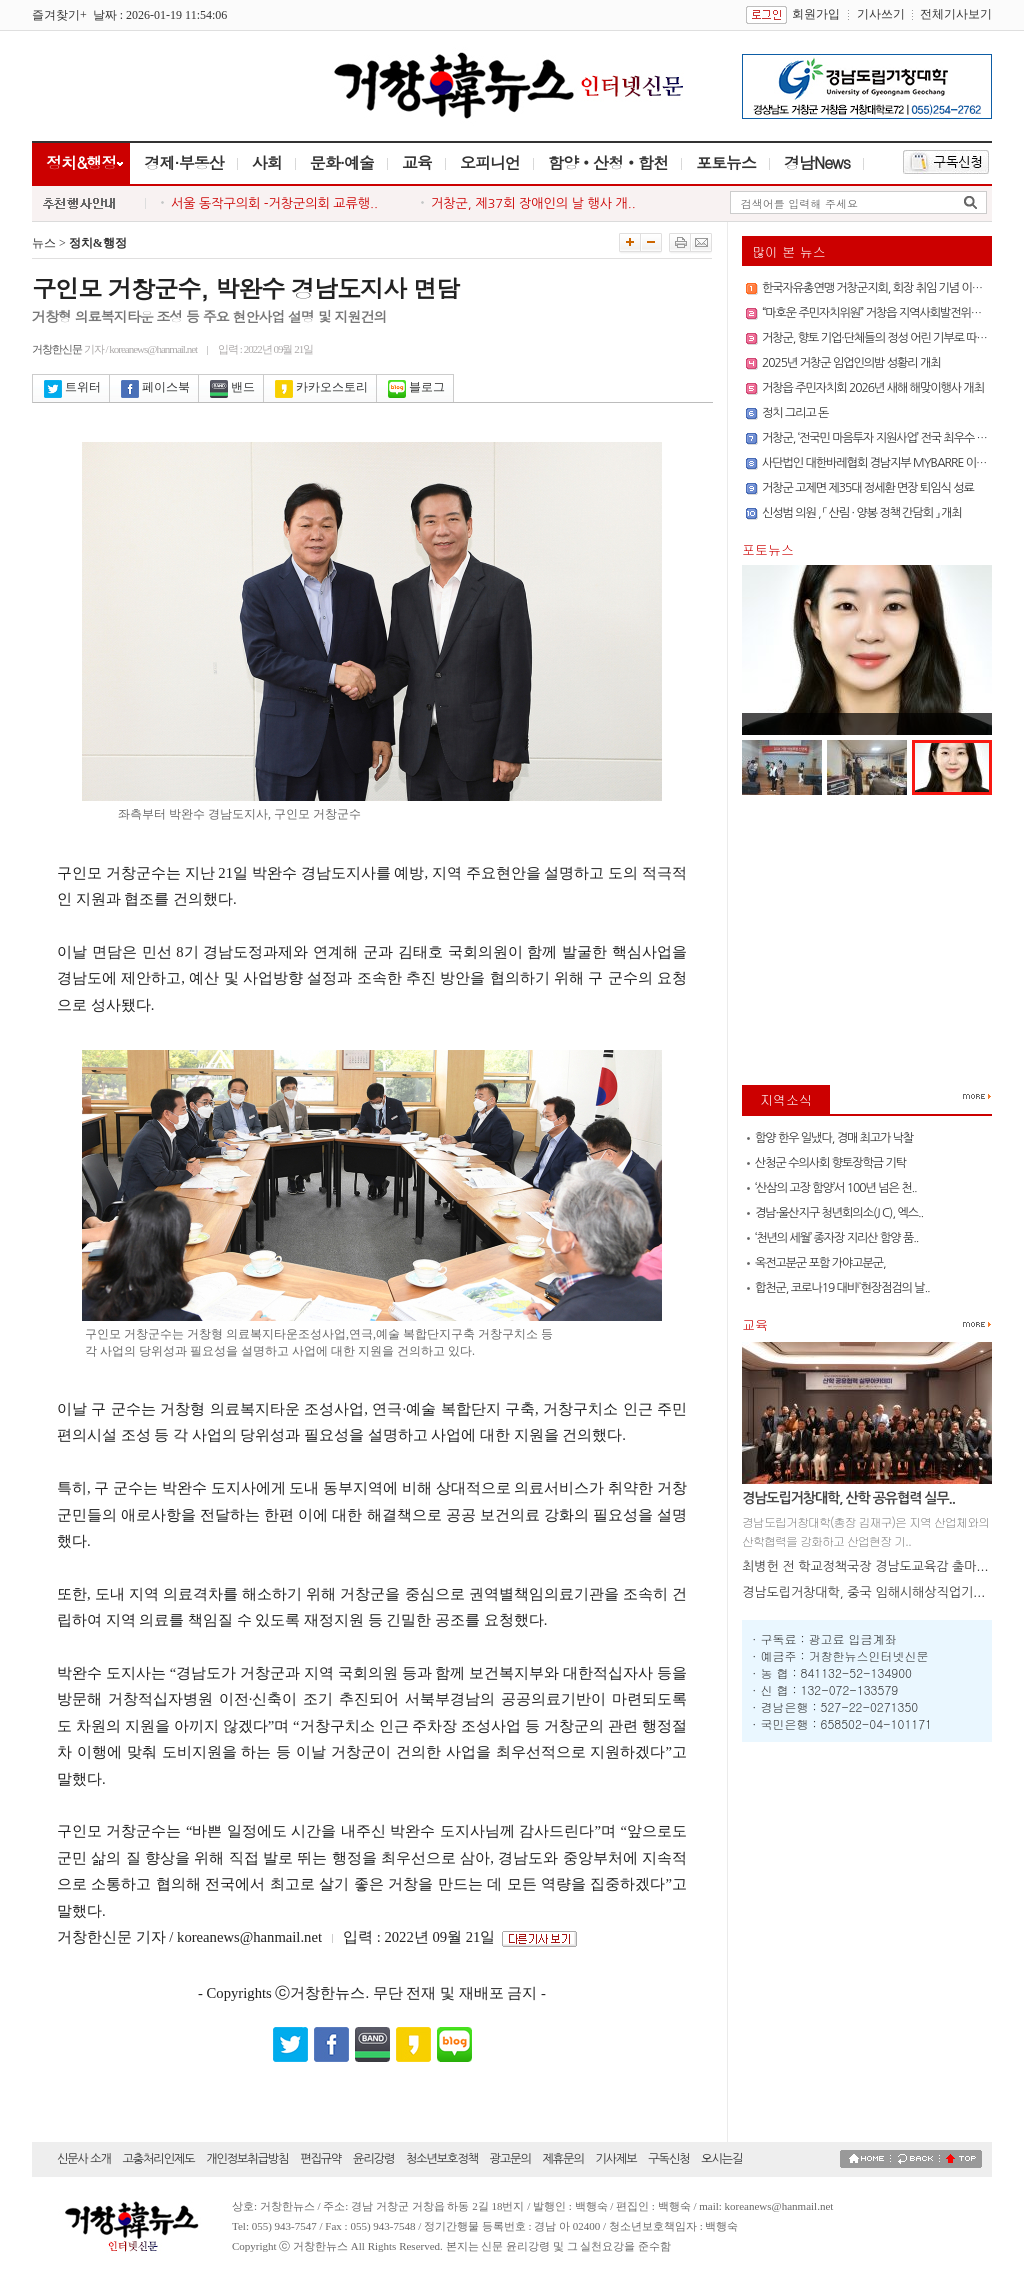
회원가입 (816, 14)
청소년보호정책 (442, 2159)
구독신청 (668, 2159)
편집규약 (320, 2159)
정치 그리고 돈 (795, 413)
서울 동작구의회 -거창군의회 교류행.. (274, 203)
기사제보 (615, 2159)
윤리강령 (373, 2159)
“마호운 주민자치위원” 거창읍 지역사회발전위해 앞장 (883, 313)
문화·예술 (342, 162)
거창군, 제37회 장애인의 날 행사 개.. (533, 203)
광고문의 (510, 2159)
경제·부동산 (183, 162)
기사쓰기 (881, 14)
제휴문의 (563, 2159)
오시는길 (721, 2159)
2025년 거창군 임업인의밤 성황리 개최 (851, 363)
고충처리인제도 (159, 2159)
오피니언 (490, 162)
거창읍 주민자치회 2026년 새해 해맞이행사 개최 (873, 388)
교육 (417, 162)
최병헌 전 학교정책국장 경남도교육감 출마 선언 (873, 1566)
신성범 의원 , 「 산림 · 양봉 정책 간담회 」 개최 (862, 513)
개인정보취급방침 (247, 2159)
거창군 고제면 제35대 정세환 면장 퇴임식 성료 (868, 488)
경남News (817, 162)
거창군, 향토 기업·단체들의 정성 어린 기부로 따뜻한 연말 (891, 338)
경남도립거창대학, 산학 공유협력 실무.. (848, 1498)
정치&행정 (81, 162)
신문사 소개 (84, 2159)
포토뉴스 (726, 162)
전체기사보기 (956, 14)
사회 (267, 162)
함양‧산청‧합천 (608, 162)
